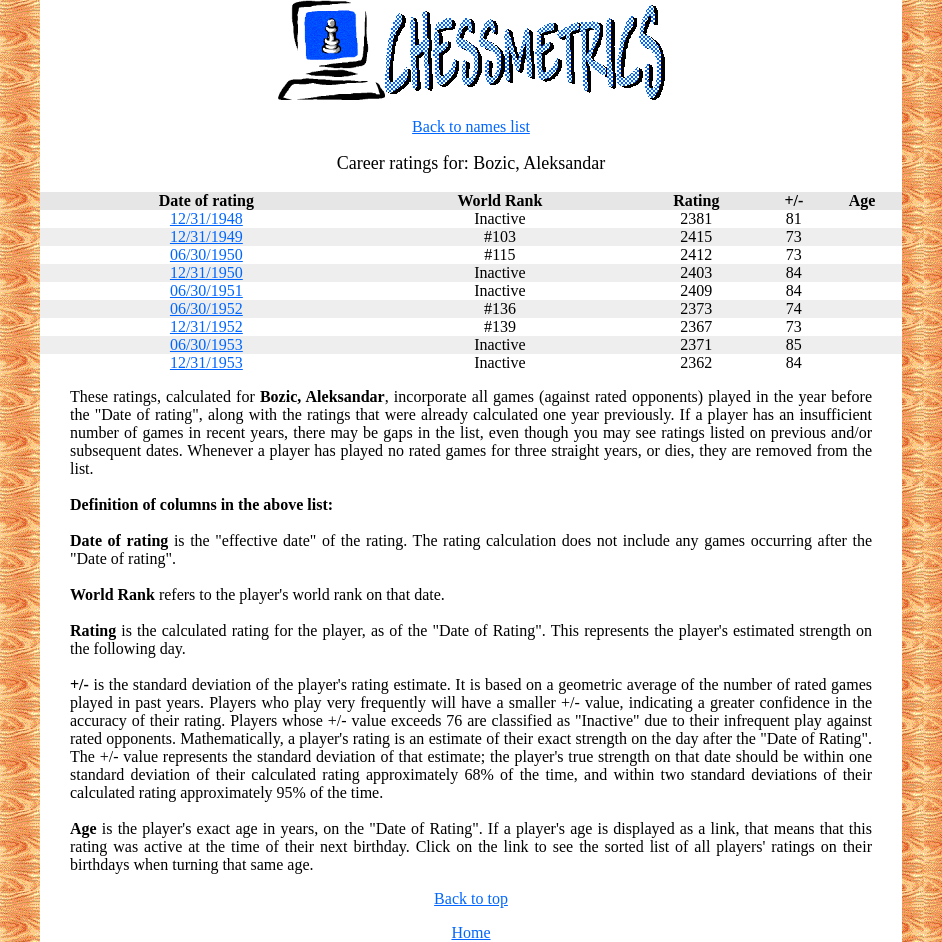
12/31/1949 (206, 236)
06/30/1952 (206, 308)
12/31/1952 (206, 326)
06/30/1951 (206, 290)
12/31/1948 (206, 218)
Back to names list (471, 126)
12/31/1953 (206, 362)
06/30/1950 (206, 254)
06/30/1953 (206, 344)
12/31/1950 (206, 272)
